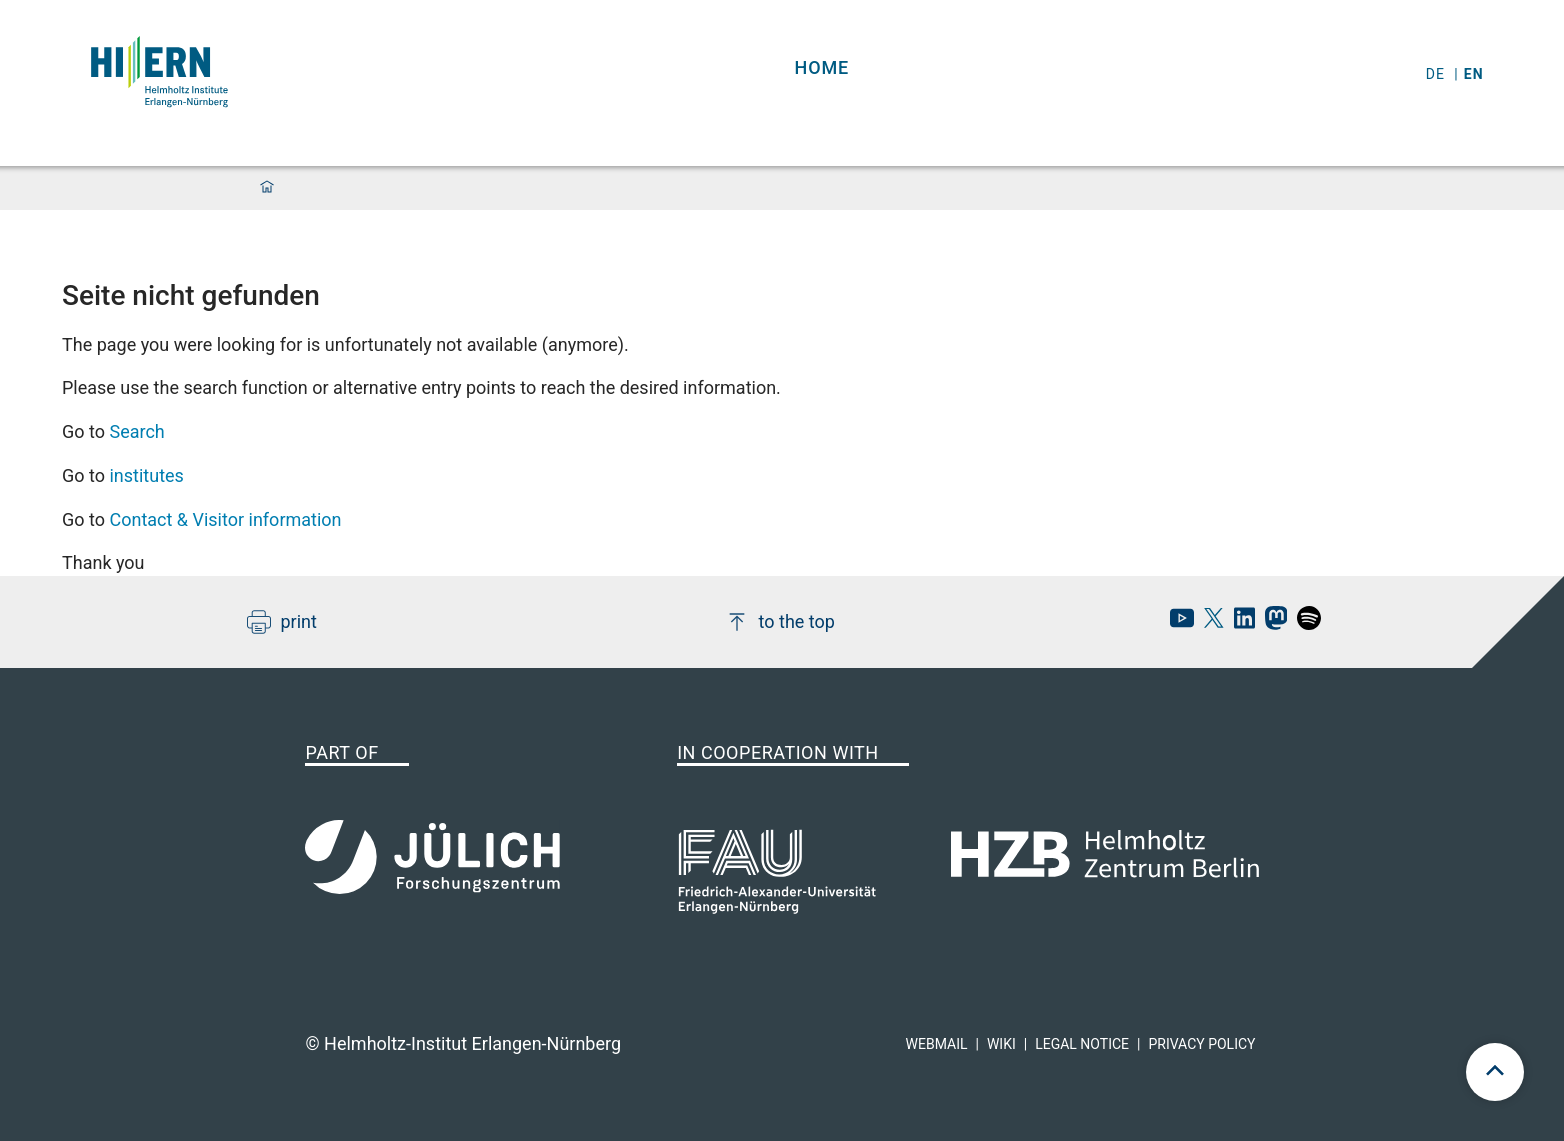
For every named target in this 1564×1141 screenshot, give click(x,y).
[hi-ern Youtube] (1177, 623)
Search (136, 431)
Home (822, 67)
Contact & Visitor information (225, 519)
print (282, 622)
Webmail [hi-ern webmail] (937, 1044)
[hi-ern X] (1209, 623)
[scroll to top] (1495, 1072)
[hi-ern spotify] (1304, 623)
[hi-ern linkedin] (1239, 623)
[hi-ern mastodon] (1271, 623)
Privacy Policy (1201, 1044)
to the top (780, 622)
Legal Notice (1082, 1044)
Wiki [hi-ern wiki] (1001, 1044)
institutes (146, 475)
